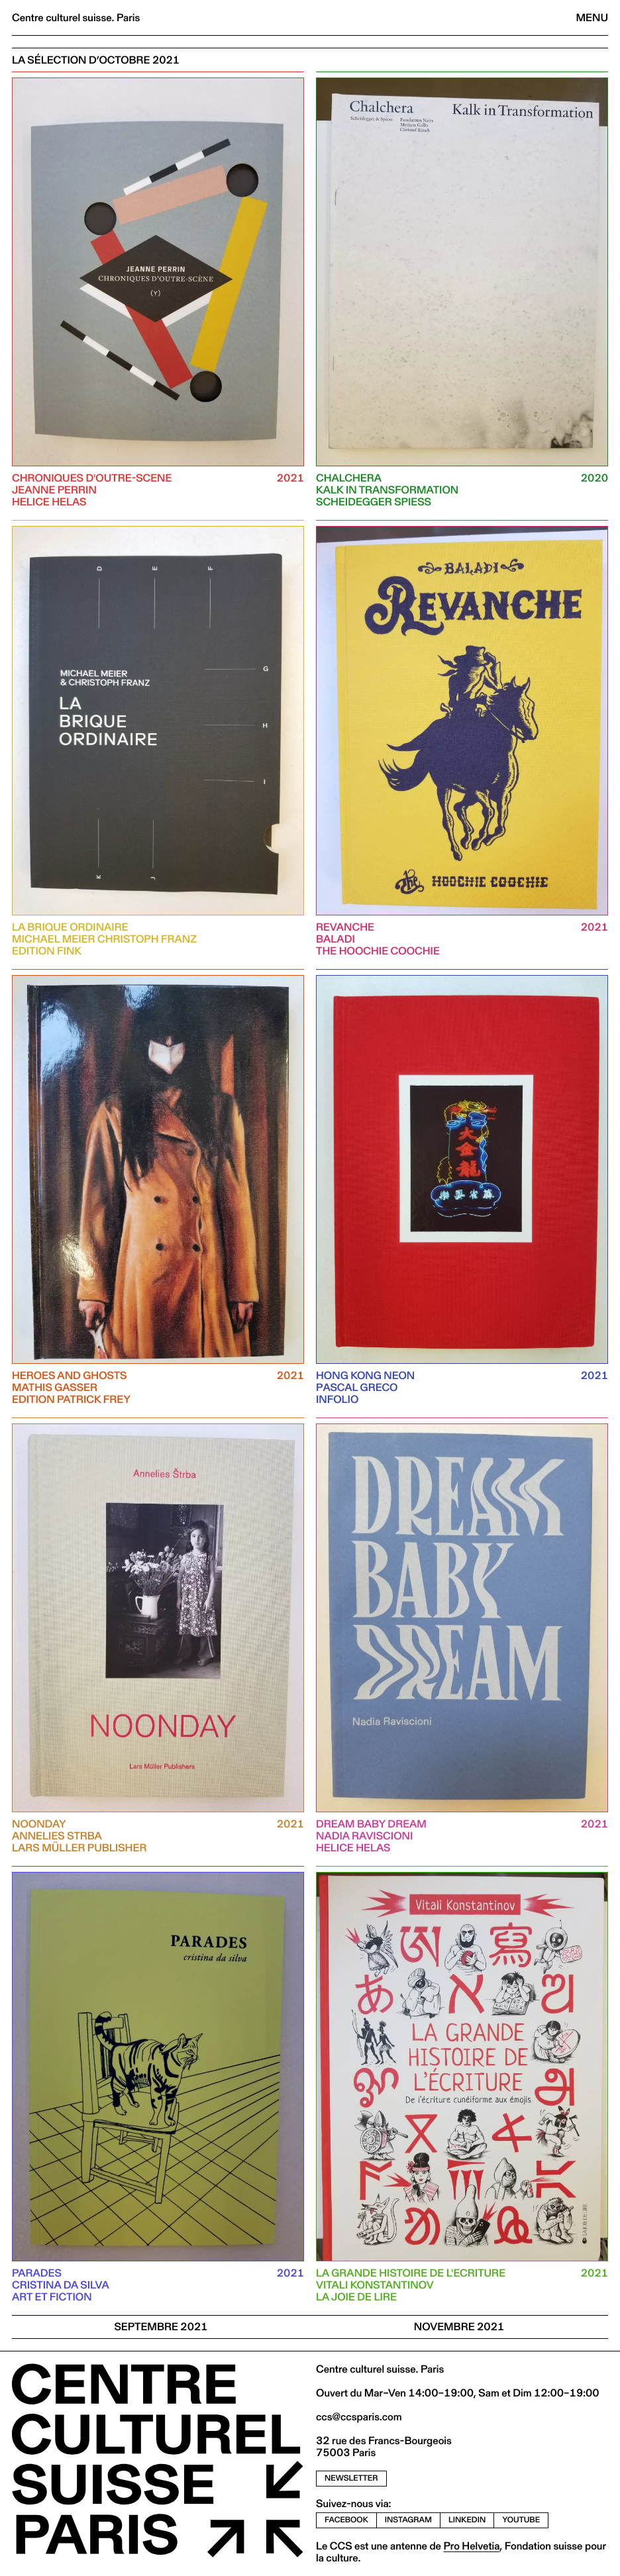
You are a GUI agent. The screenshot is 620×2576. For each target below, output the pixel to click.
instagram (408, 2520)
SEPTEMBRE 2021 (160, 2326)
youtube (521, 2520)
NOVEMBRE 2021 (459, 2326)
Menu (592, 17)
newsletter (351, 2478)
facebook (346, 2520)
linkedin (467, 2520)
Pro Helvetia (471, 2545)
